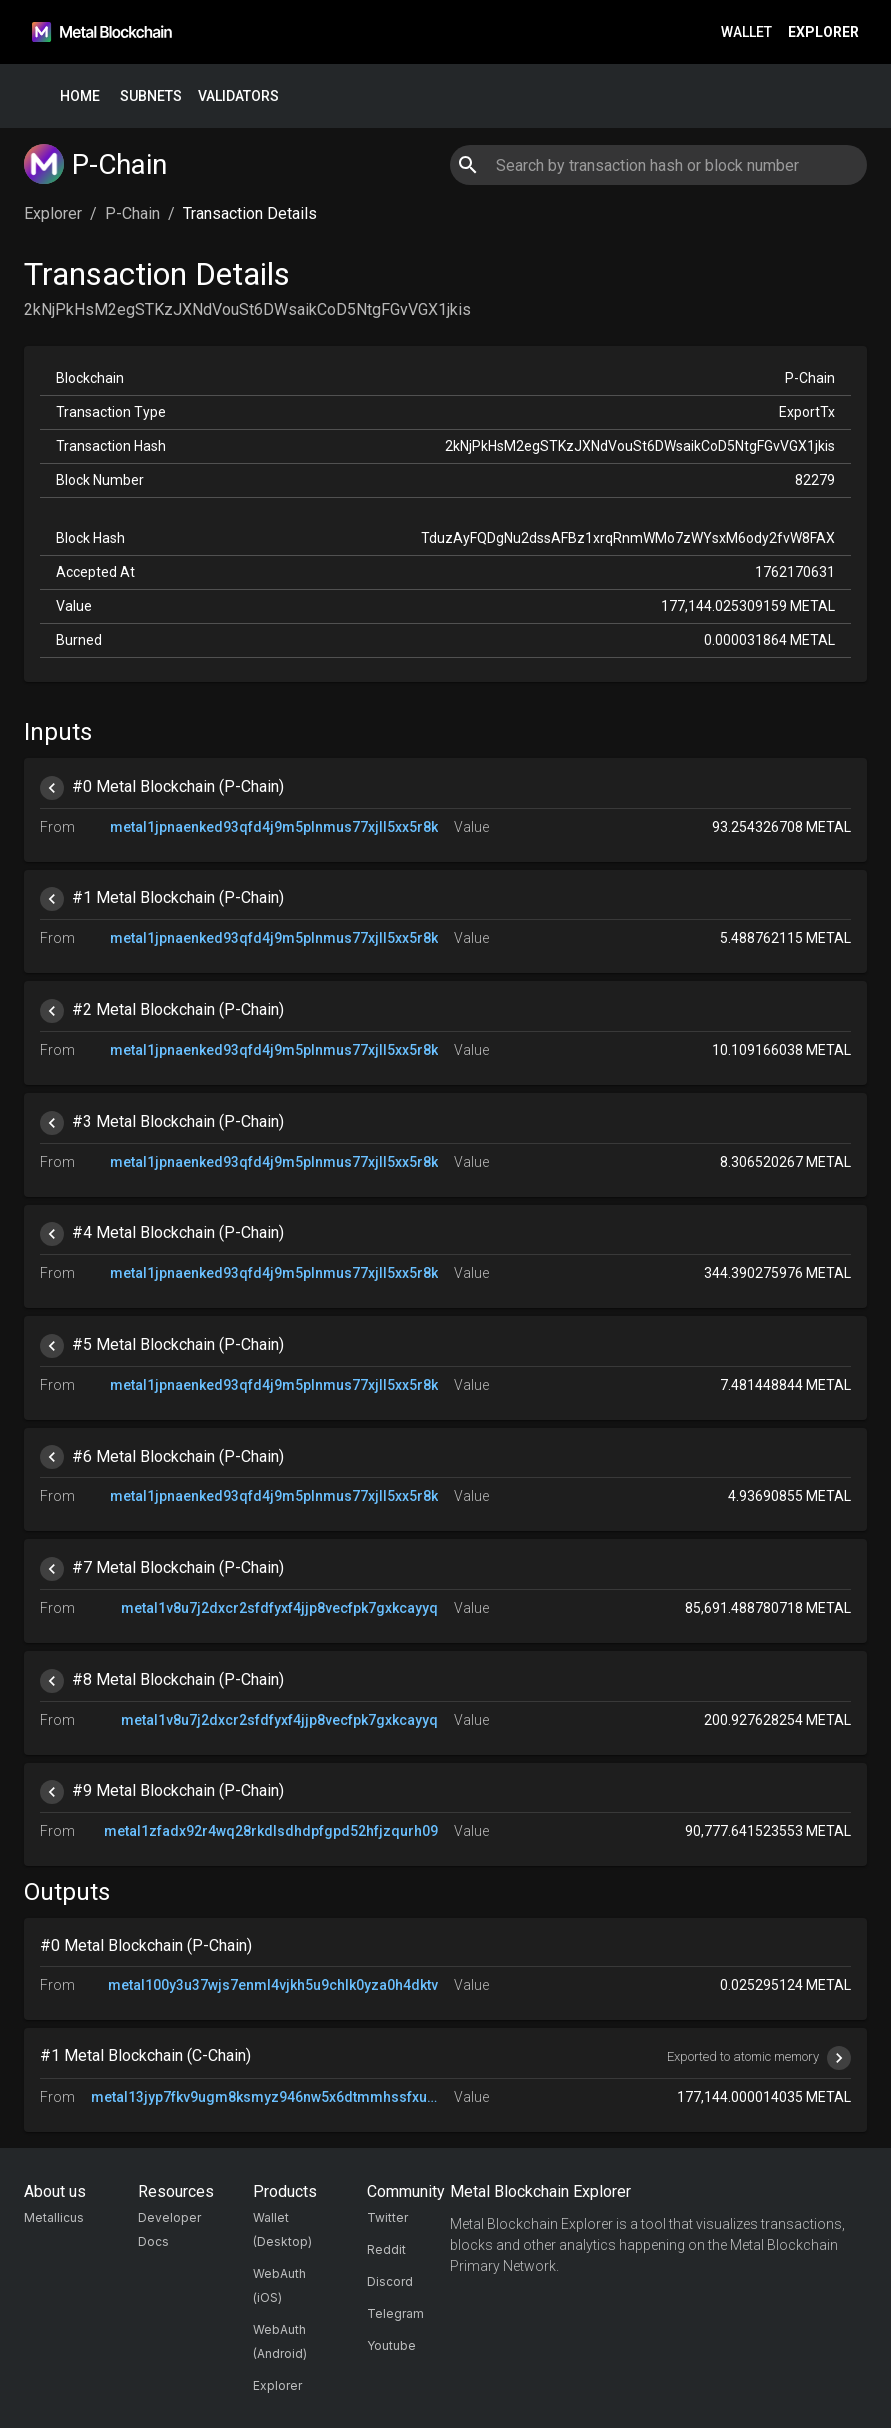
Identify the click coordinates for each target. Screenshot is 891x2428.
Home (80, 96)
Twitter (387, 2217)
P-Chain (132, 213)
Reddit (386, 2249)
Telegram (395, 2313)
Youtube (391, 2345)
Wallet (746, 32)
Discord (390, 2281)
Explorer (823, 32)
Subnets (151, 96)
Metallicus (54, 2217)
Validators (238, 96)
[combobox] (658, 165)
